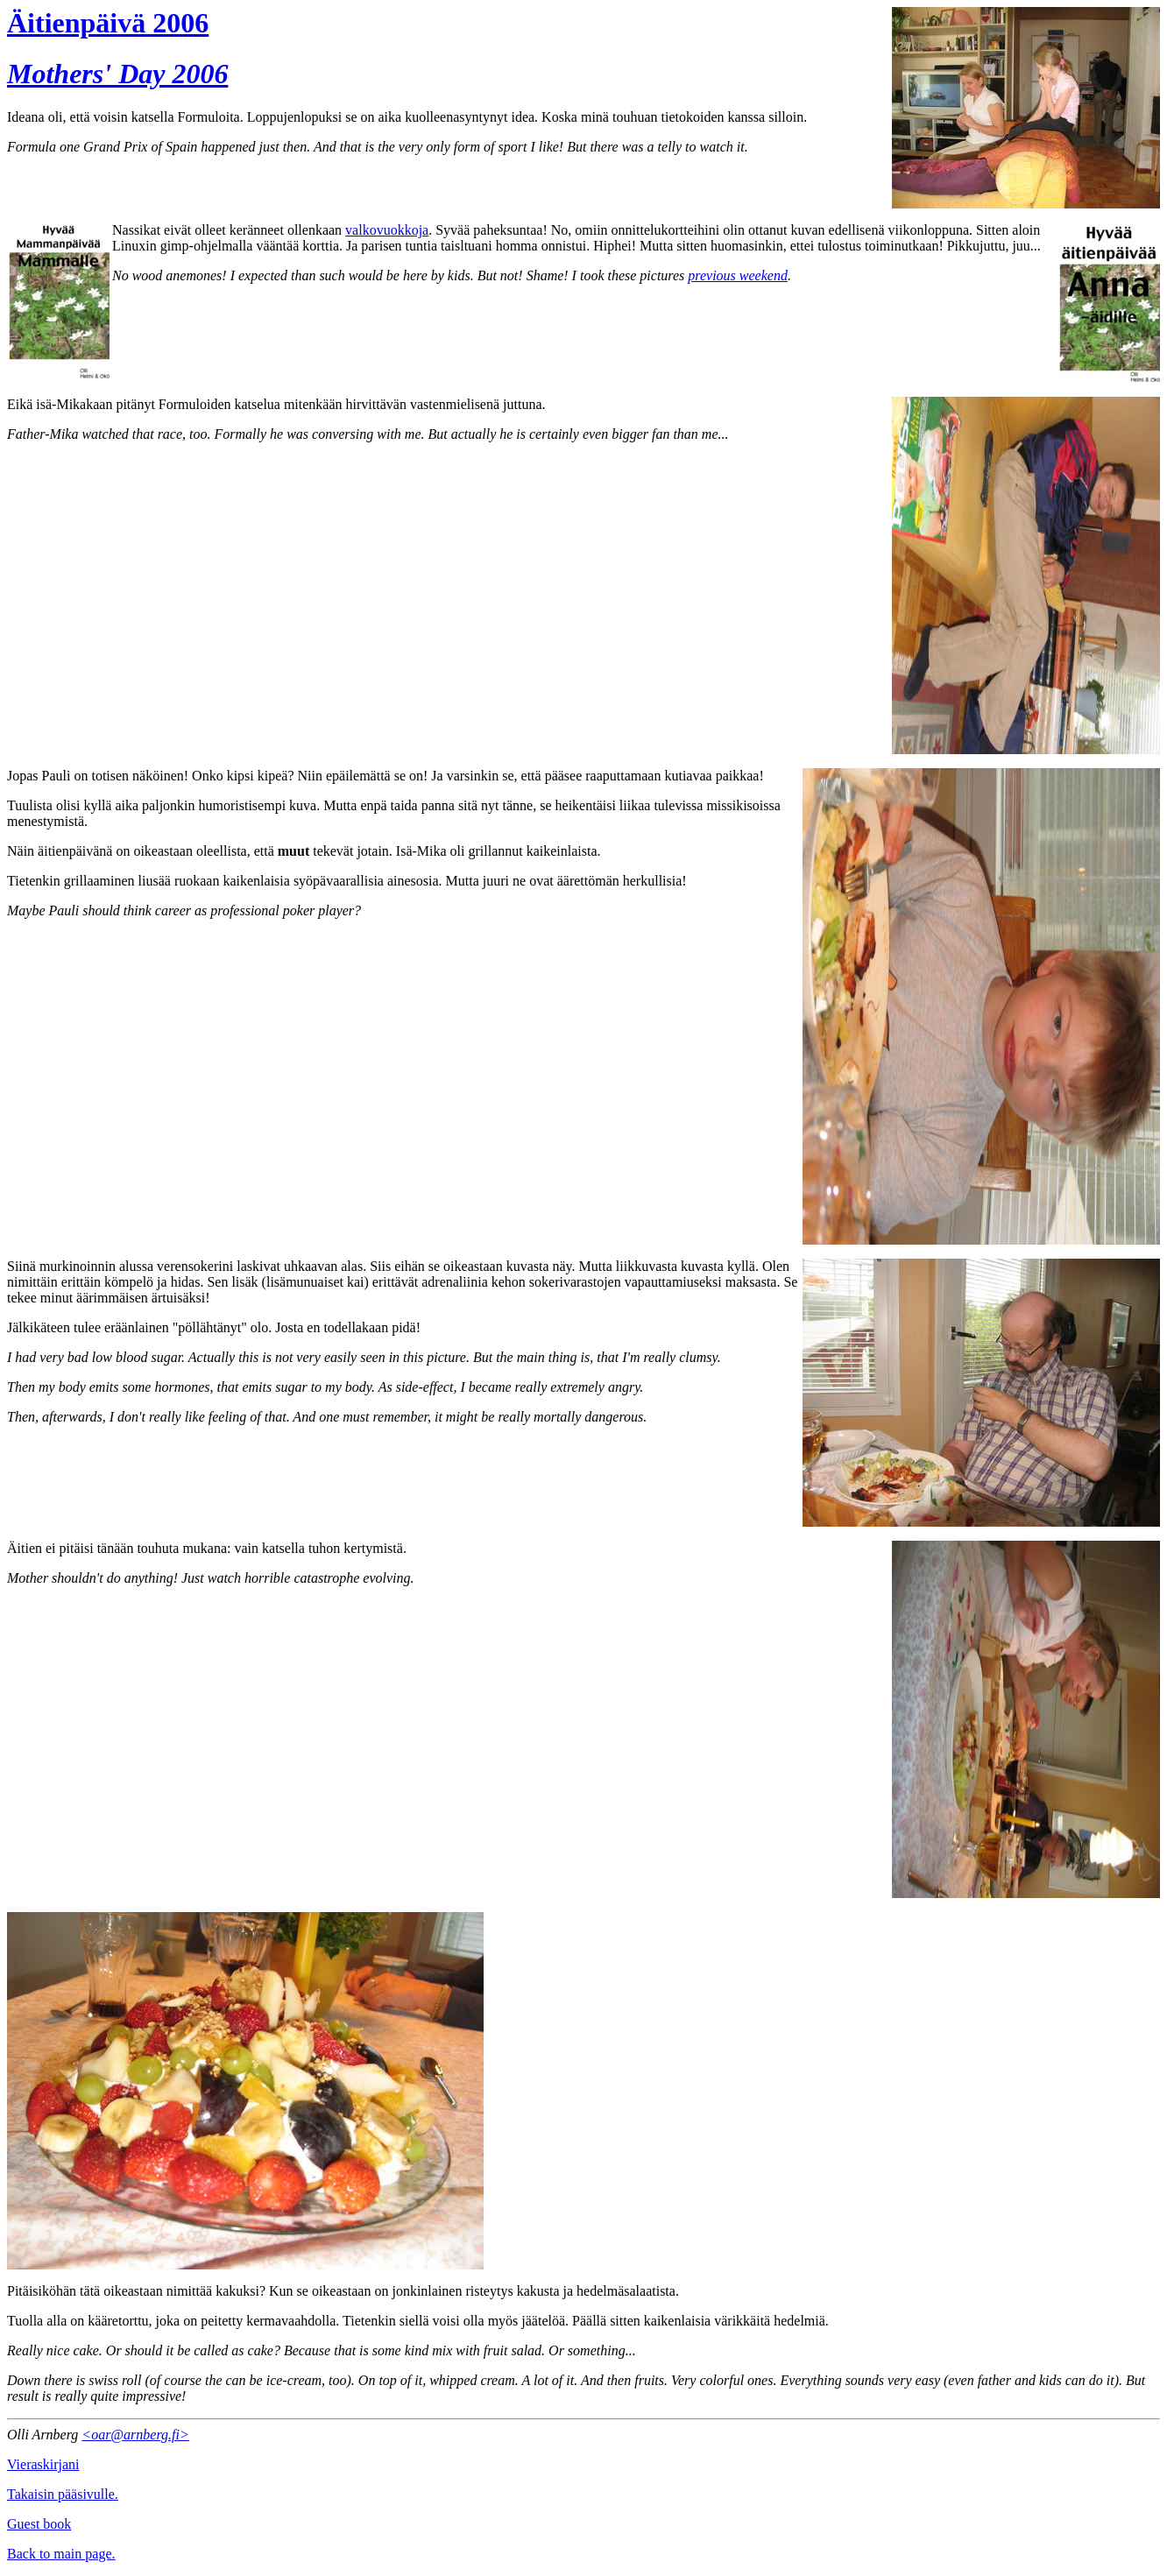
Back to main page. (61, 2553)
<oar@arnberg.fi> (134, 2434)
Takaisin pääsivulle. (62, 2494)
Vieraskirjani (43, 2464)
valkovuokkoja (386, 229)
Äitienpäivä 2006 (108, 23)
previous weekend (738, 275)
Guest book (39, 2523)
